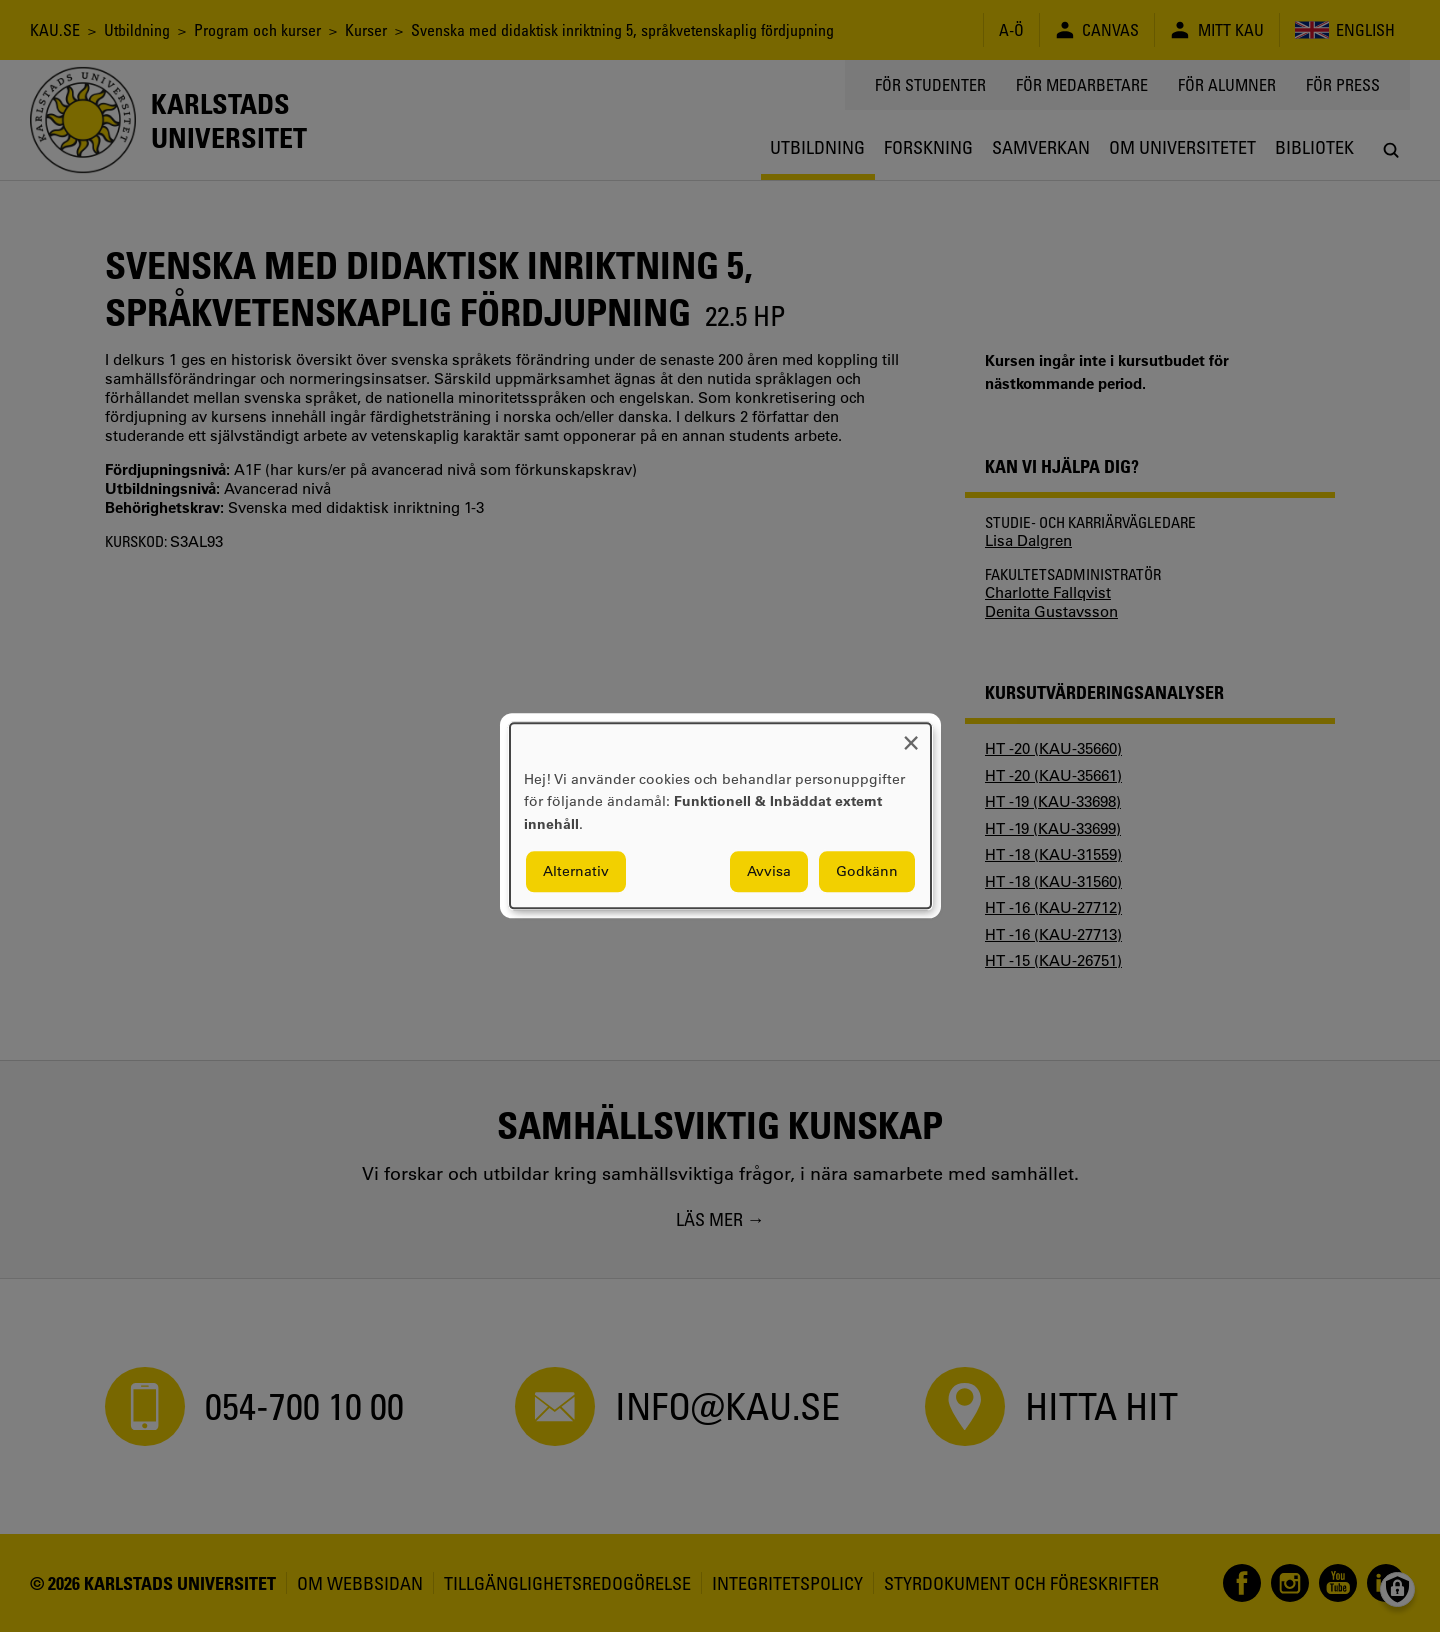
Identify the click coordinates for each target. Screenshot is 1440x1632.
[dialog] (720, 815)
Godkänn (867, 872)
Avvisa (769, 872)
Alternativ (576, 872)
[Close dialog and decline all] (911, 735)
